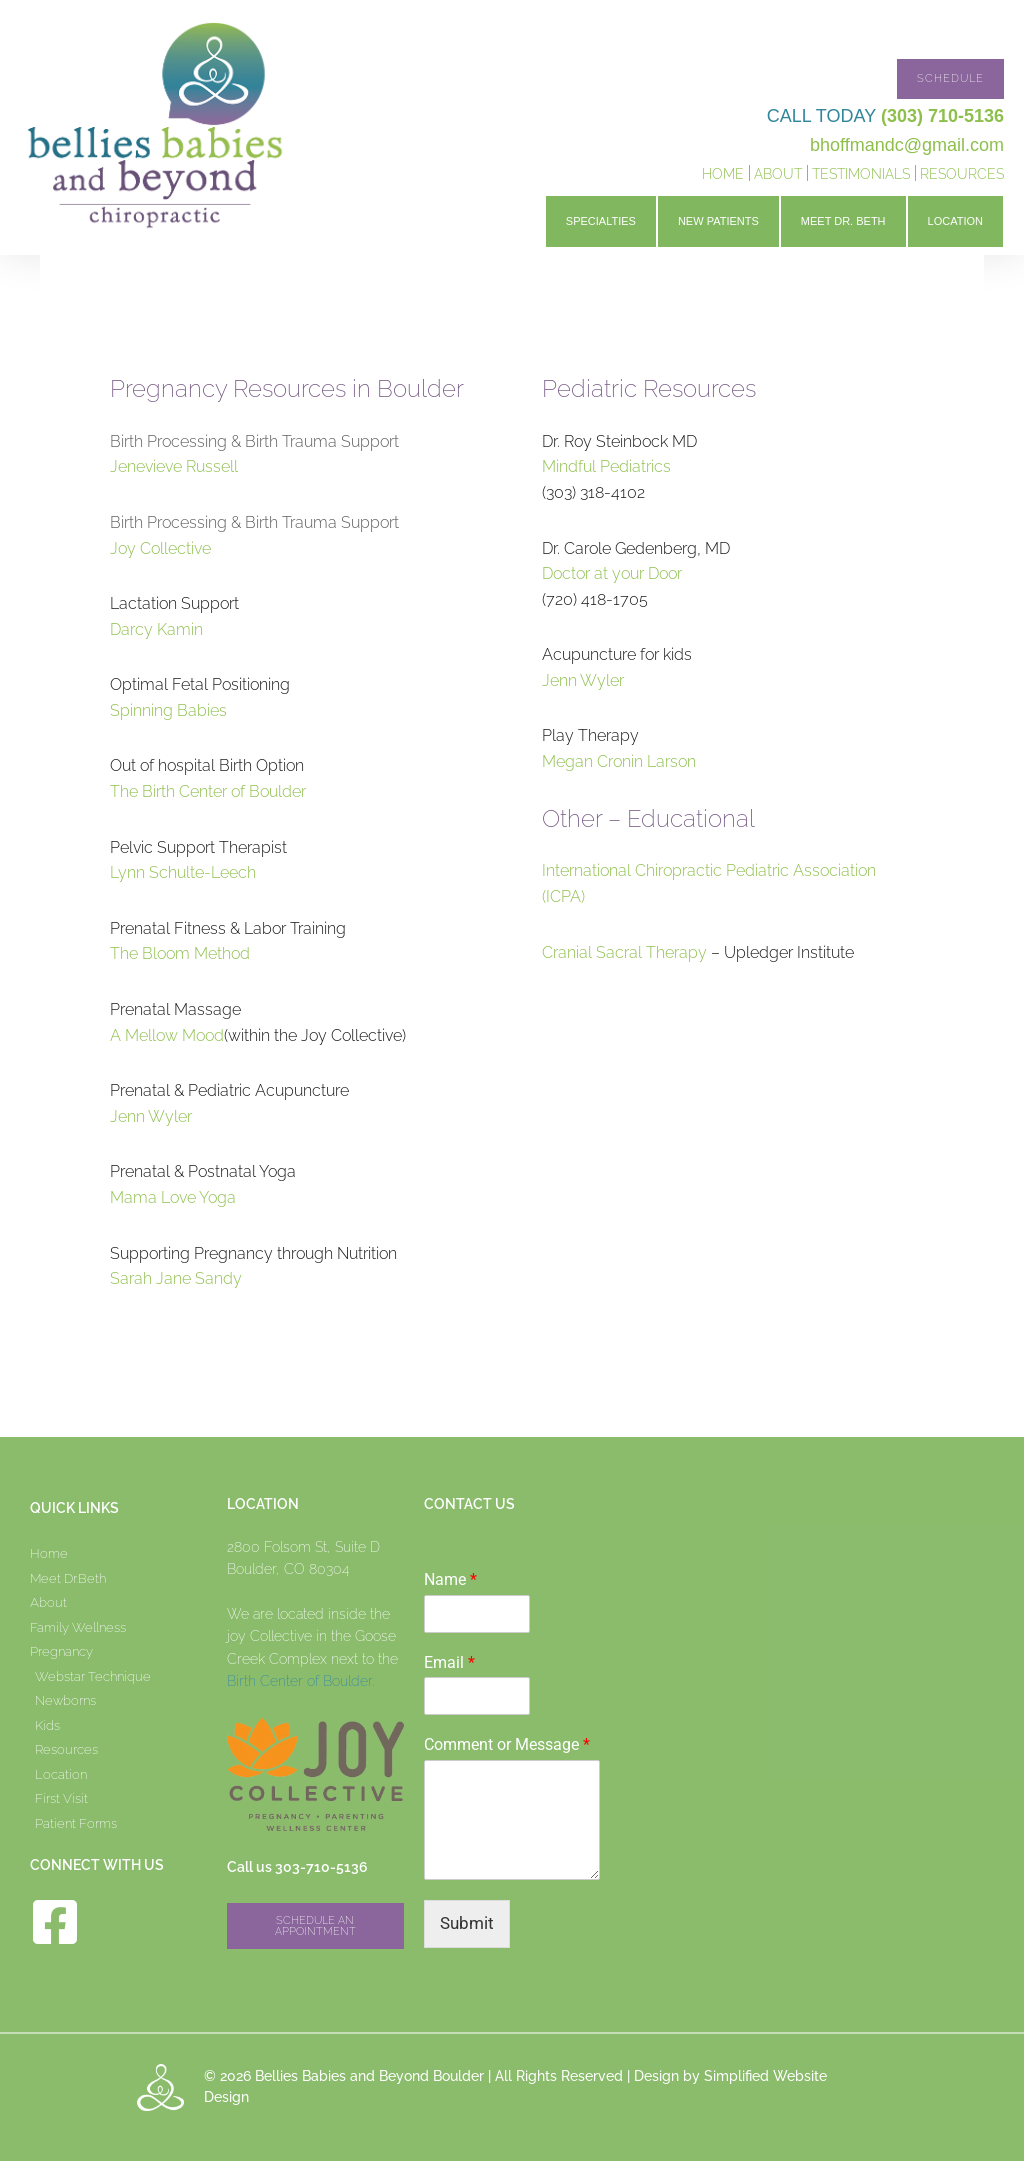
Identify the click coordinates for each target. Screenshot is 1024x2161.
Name (450, 1579)
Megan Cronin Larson (619, 761)
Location (955, 221)
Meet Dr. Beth (843, 221)
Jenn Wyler (151, 1116)
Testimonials (861, 174)
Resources (962, 174)
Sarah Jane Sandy (176, 1278)
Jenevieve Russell (174, 466)
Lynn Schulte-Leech (183, 872)
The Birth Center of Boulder (208, 791)
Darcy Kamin (156, 629)
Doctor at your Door (612, 573)
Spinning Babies (168, 710)
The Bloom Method (180, 953)
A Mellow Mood (167, 1035)
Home (723, 174)
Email (449, 1662)
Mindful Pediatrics (606, 466)
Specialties (601, 221)
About (778, 174)
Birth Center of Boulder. (300, 1681)
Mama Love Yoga (173, 1197)
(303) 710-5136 (942, 116)
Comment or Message (507, 1744)
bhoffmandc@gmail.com (907, 145)
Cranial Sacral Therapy (624, 952)
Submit (467, 1923)
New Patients (718, 221)
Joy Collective (160, 548)
